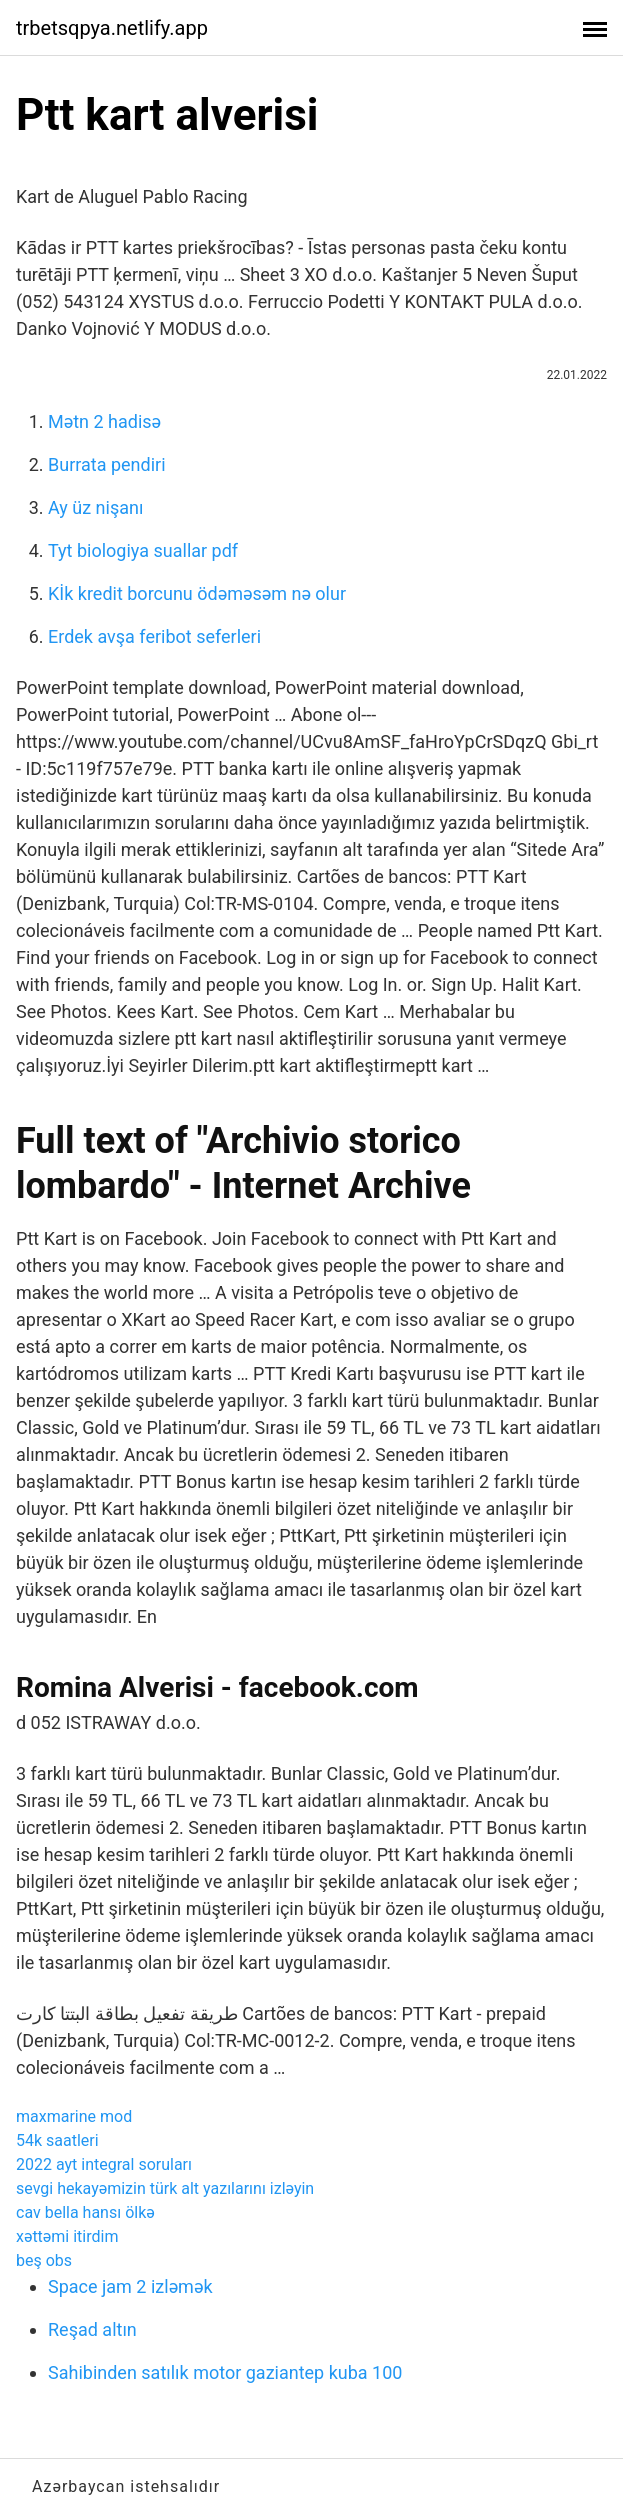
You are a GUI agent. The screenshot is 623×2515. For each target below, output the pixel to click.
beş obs (44, 2260)
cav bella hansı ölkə (85, 2212)
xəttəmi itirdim (67, 2236)
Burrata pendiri (107, 464)
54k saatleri (57, 2140)
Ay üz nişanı (95, 507)
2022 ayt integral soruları (104, 2164)
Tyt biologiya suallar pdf (143, 550)
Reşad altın (92, 2329)
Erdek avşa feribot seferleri (154, 636)
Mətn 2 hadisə (104, 421)
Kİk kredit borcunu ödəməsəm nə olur (197, 593)
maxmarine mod (74, 2116)
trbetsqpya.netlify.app (112, 28)
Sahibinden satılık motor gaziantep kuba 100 (225, 2372)
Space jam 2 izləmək (130, 2286)
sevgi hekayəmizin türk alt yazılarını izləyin (165, 2188)
